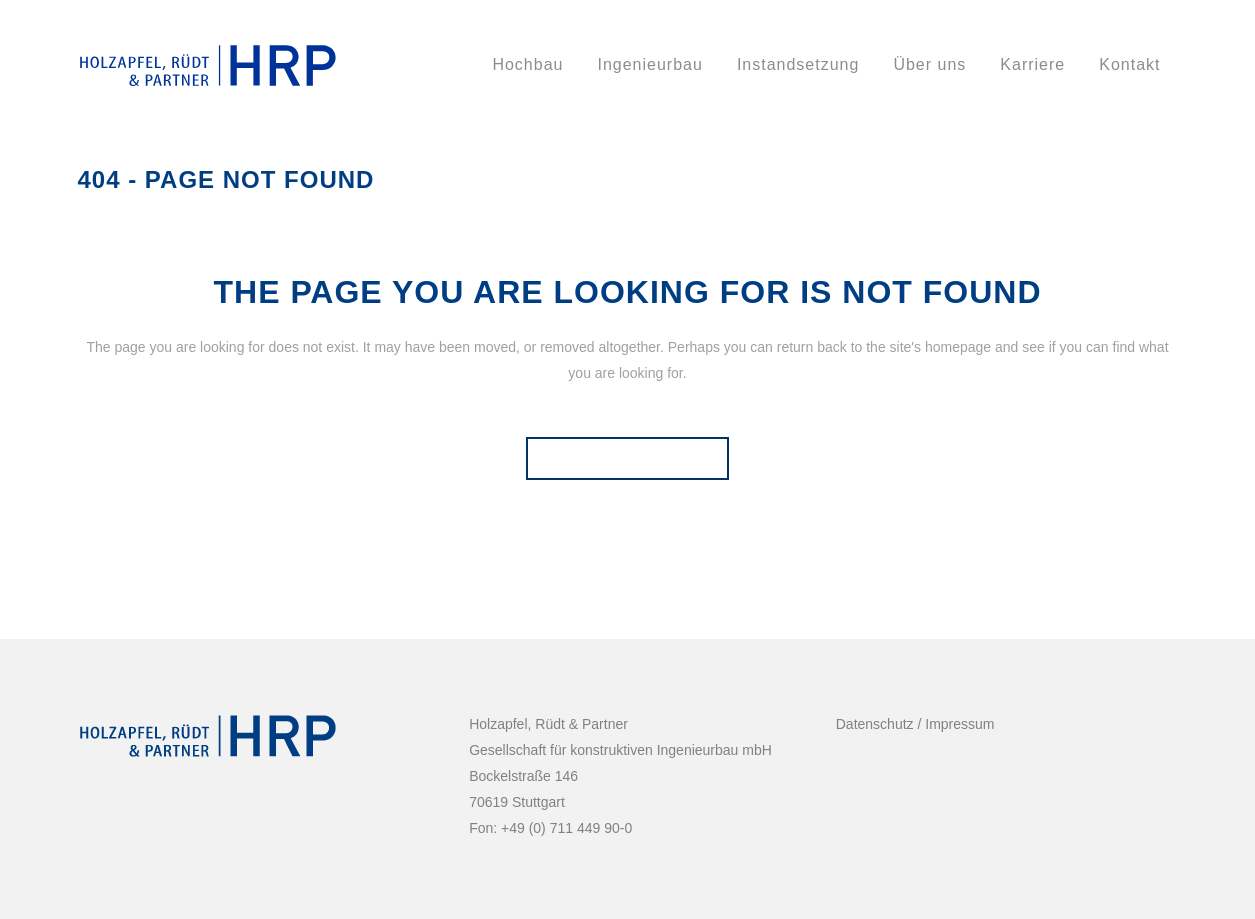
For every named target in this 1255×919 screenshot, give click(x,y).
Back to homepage (627, 458)
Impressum (957, 724)
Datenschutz (875, 724)
